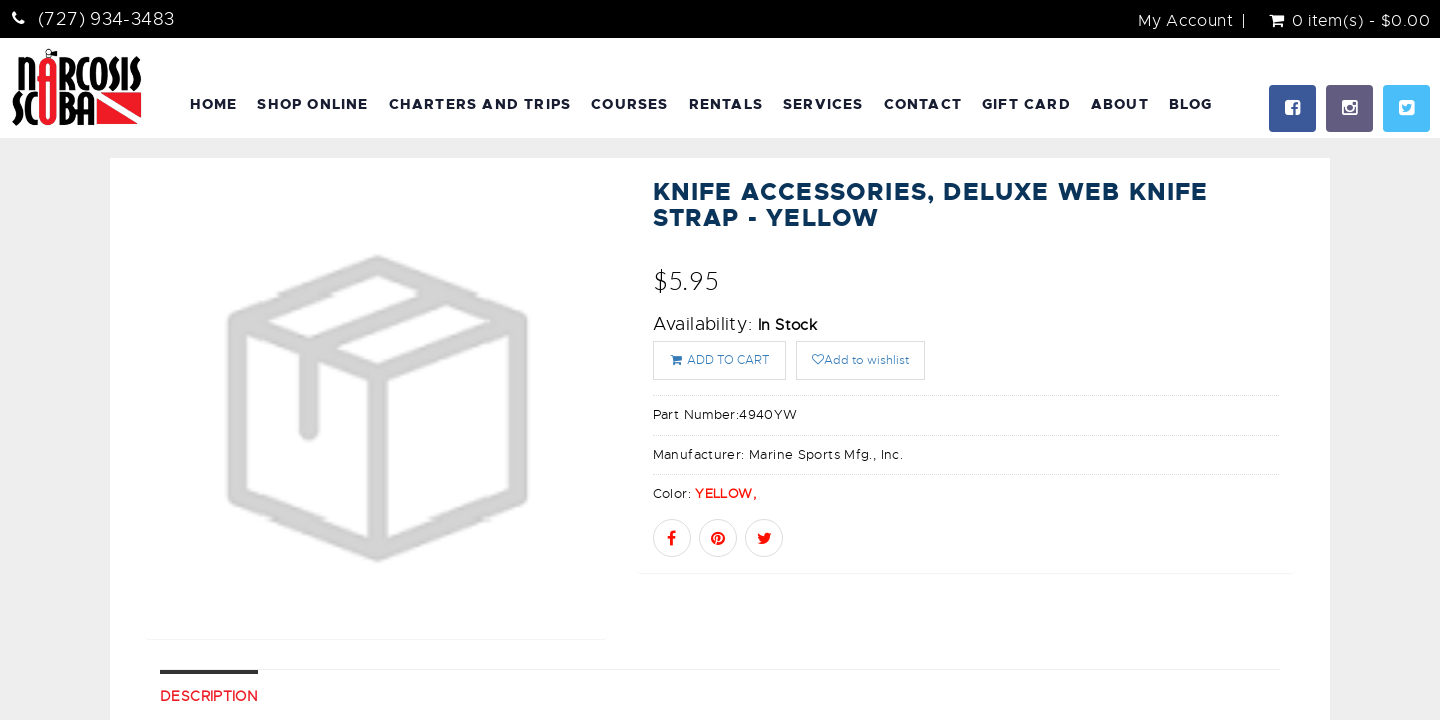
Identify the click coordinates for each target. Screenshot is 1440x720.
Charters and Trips (480, 104)
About (1120, 104)
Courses (629, 104)
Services (823, 104)
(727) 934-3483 (106, 19)
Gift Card (1026, 104)
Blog (1191, 104)
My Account (1185, 21)
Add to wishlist (860, 360)
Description (209, 696)
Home (214, 104)
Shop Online (312, 104)
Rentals (726, 104)
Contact (923, 104)
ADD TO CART (719, 360)
